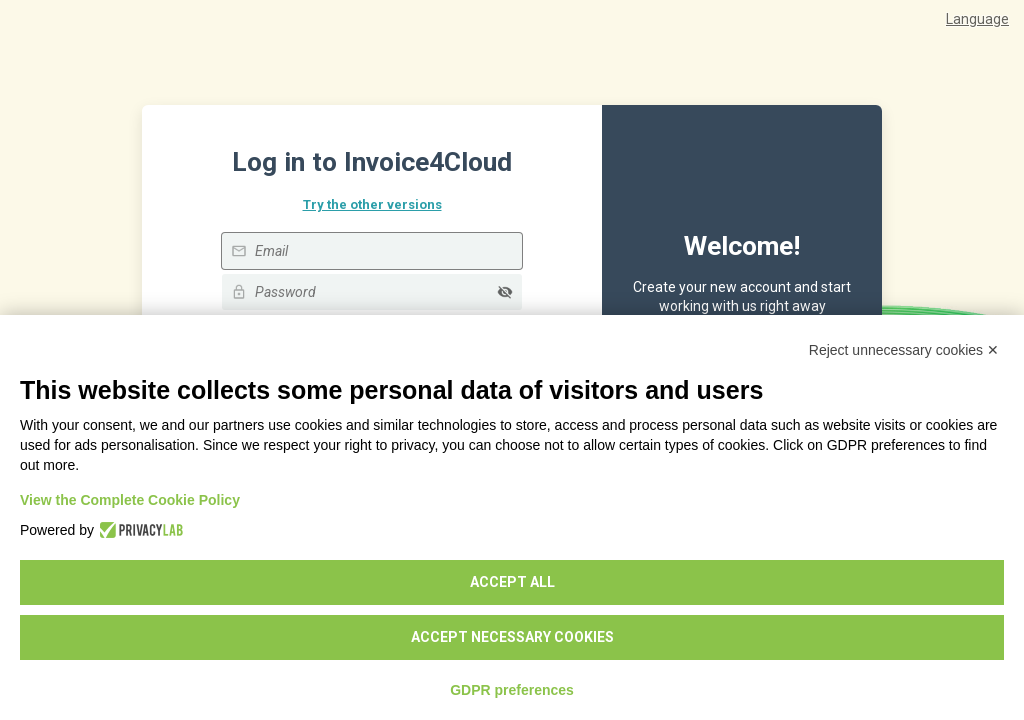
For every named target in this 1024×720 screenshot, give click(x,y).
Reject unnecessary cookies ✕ (904, 350)
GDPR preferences (512, 690)
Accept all (512, 582)
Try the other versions (372, 204)
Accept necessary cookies (512, 637)
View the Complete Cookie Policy (130, 500)
